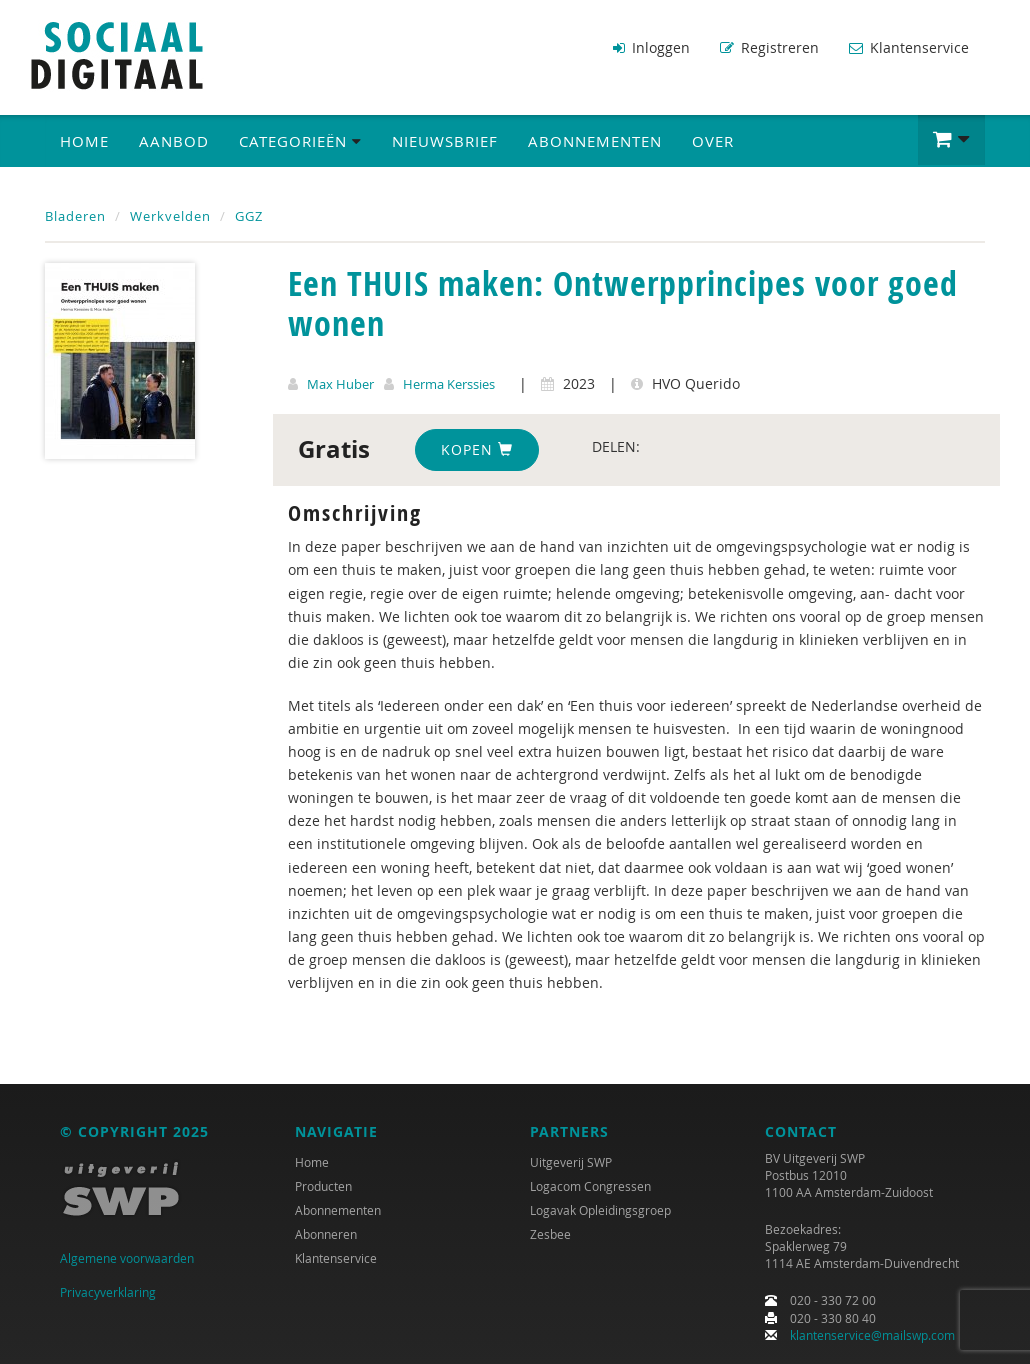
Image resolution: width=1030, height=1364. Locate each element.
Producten (323, 1186)
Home (84, 141)
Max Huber (340, 384)
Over (713, 141)
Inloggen (651, 47)
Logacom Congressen (590, 1186)
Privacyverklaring (108, 1292)
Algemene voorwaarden (127, 1258)
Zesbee (550, 1234)
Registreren (769, 47)
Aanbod (174, 141)
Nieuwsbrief (445, 141)
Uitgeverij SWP (571, 1162)
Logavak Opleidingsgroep (600, 1210)
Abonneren (326, 1234)
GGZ (249, 216)
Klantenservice (909, 47)
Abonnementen (595, 141)
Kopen (477, 449)
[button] (951, 140)
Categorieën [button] (300, 141)
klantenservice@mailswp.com (872, 1335)
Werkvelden (170, 216)
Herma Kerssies (449, 384)
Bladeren (75, 216)
